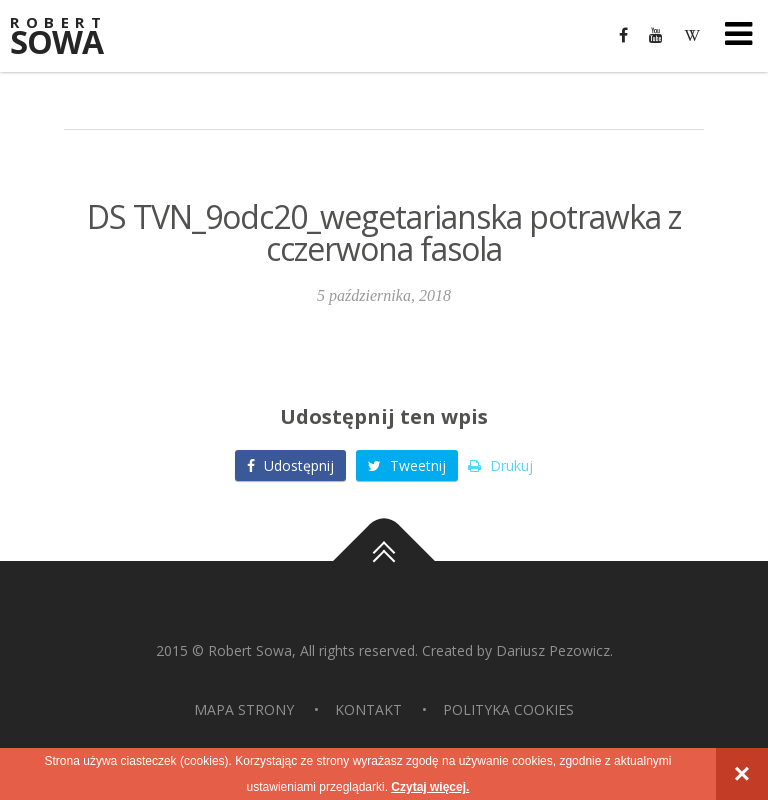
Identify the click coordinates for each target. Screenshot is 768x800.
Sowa (70, 37)
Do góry (384, 561)
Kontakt (368, 709)
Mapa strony (244, 709)
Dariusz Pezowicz (553, 650)
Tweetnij (407, 465)
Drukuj (500, 465)
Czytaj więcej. (430, 787)
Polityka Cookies (508, 709)
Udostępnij (290, 465)
